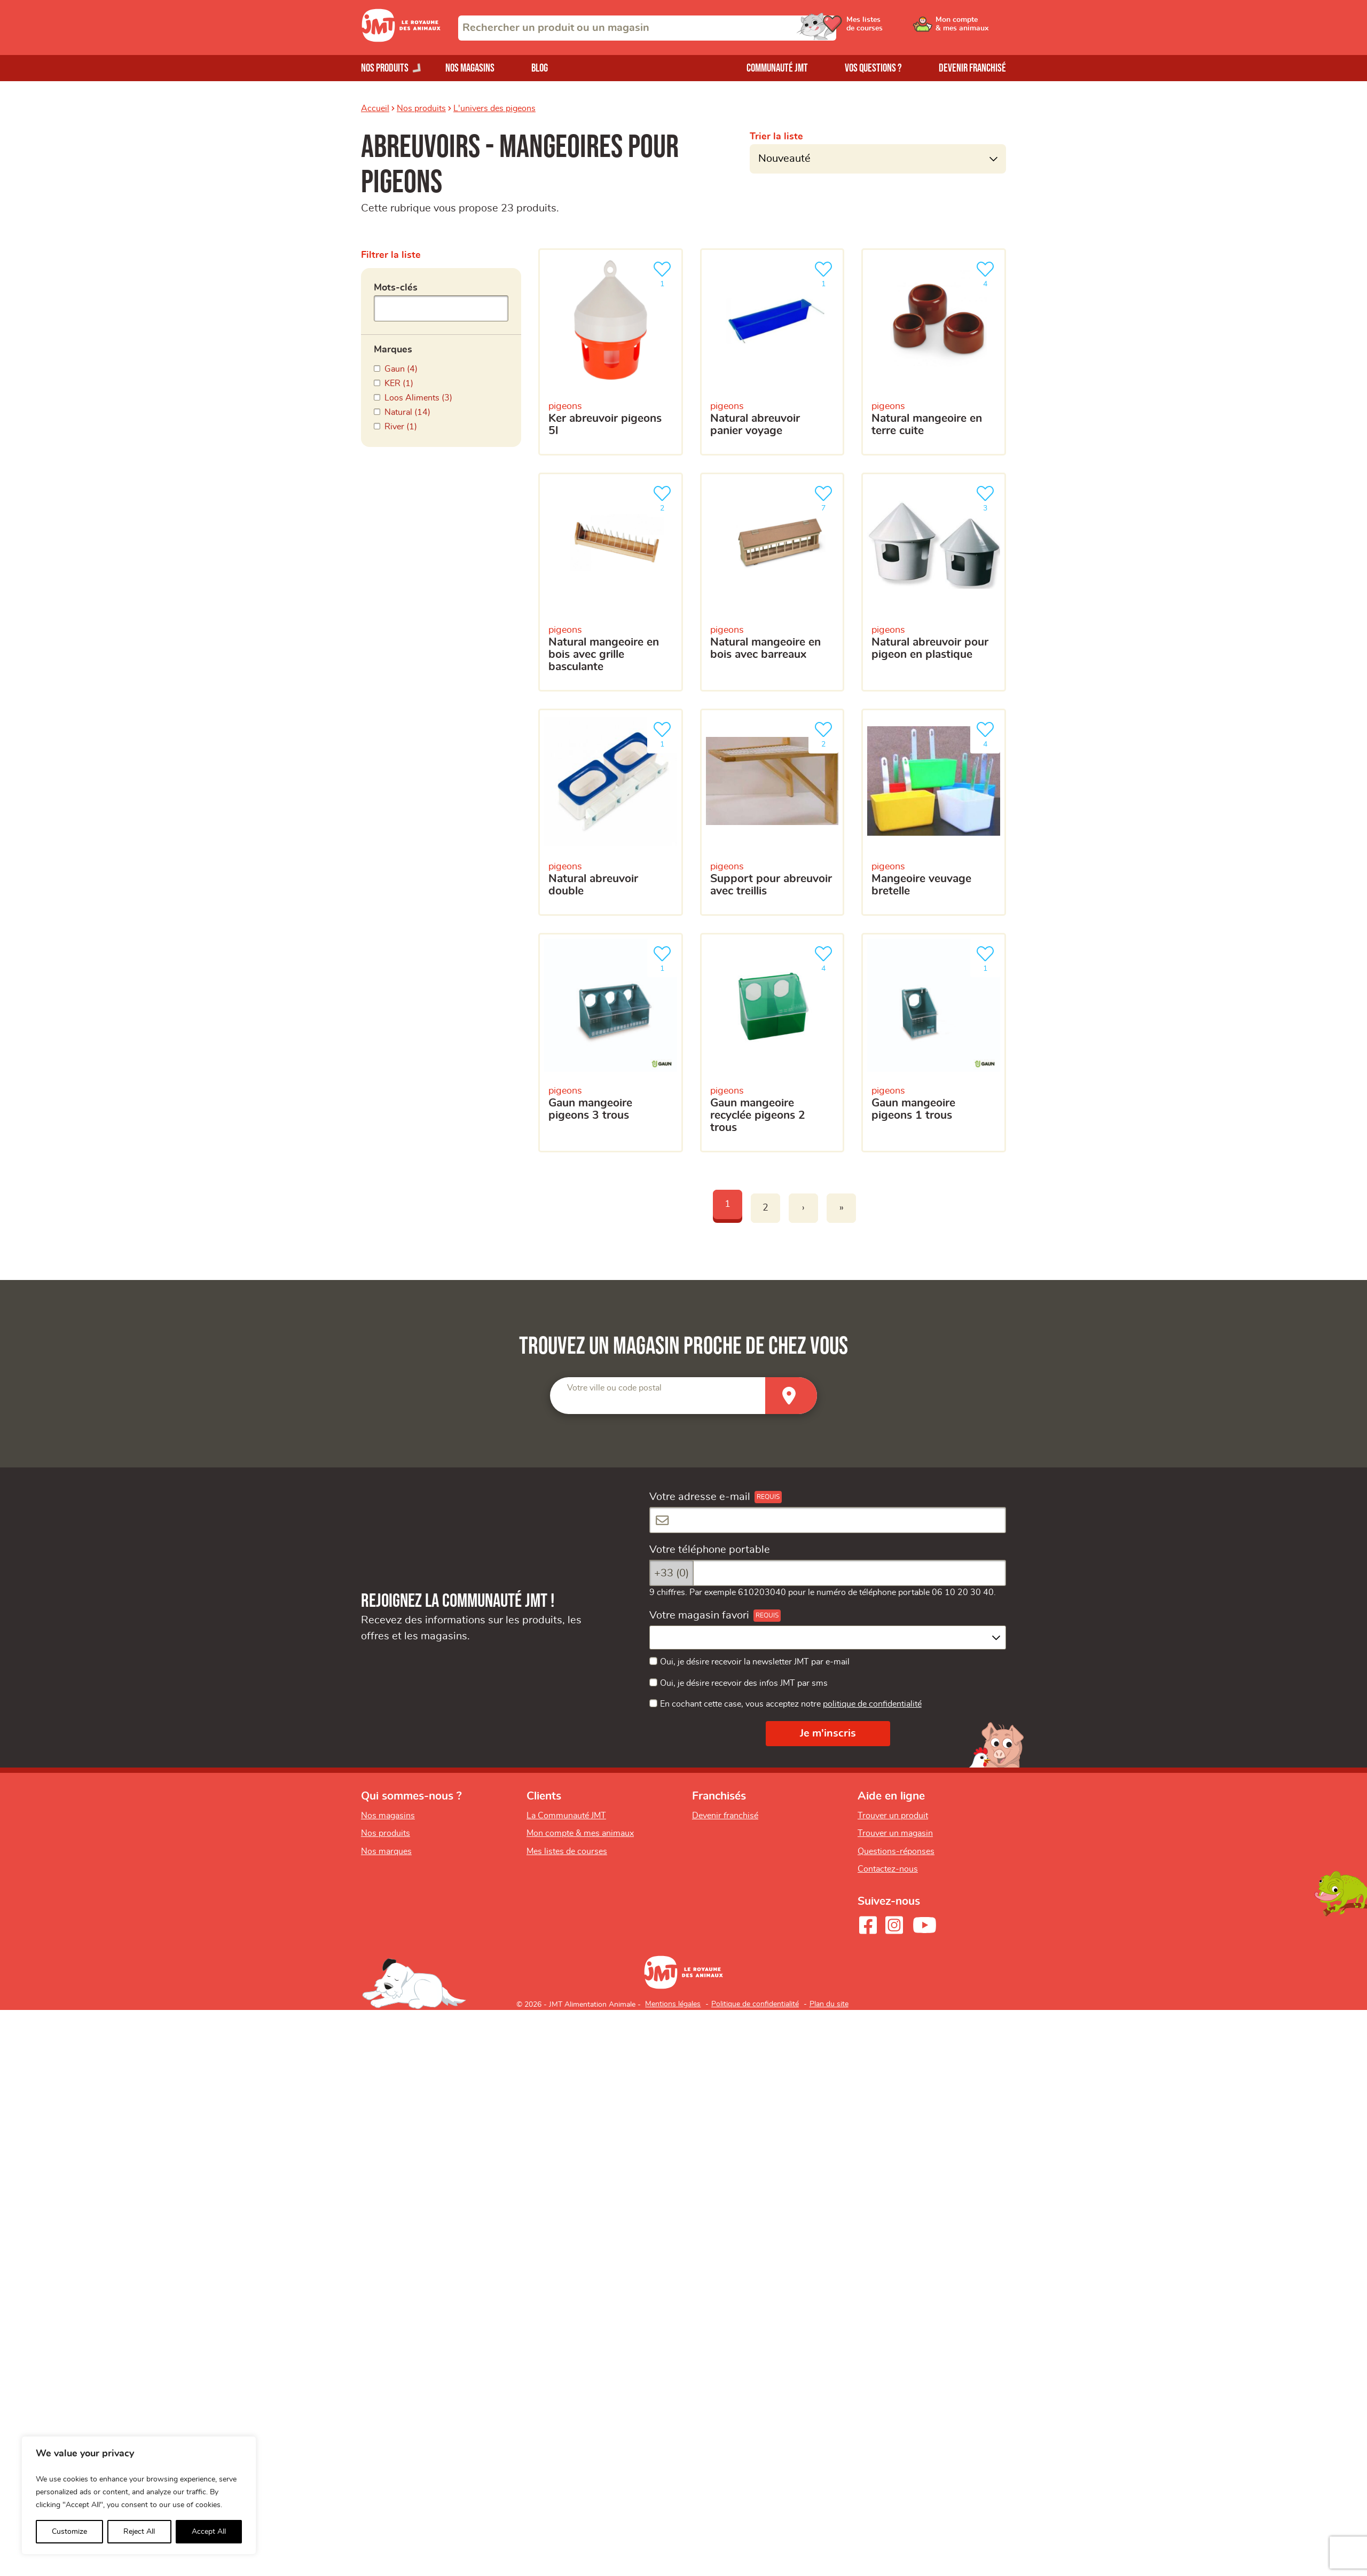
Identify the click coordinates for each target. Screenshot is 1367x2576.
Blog (539, 68)
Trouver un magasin (895, 1833)
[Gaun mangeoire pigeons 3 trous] (610, 1042)
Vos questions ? (873, 68)
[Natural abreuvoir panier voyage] (772, 351)
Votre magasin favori (699, 1615)
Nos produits (421, 108)
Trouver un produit (893, 1815)
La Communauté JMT (566, 1815)
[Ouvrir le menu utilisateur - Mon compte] (970, 28)
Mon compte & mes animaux (580, 1833)
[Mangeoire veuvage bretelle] (933, 812)
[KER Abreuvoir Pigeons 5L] (610, 351)
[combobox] (647, 28)
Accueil (375, 108)
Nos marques (386, 1851)
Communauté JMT (777, 68)
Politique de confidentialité (755, 2004)
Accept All (209, 2531)
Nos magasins (469, 68)
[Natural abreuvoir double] (610, 812)
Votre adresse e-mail (699, 1496)
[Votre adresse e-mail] (827, 1520)
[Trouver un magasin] (791, 1395)
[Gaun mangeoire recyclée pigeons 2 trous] (772, 1042)
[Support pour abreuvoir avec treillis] (772, 812)
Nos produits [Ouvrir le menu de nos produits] (384, 68)
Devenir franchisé (972, 68)
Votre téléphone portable (709, 1549)
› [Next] (803, 1208)
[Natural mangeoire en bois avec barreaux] (772, 582)
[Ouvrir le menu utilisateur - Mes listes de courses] (889, 28)
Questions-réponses (896, 1851)
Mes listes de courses (567, 1851)
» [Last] (841, 1208)
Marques (393, 350)
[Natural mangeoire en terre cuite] (933, 351)
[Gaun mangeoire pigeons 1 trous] (933, 1042)
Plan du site (829, 2004)
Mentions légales (673, 2004)
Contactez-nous (888, 1869)
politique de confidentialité (872, 1704)
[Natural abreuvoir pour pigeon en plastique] (933, 582)
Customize (69, 2531)
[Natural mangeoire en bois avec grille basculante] (610, 582)
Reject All (139, 2531)
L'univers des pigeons (494, 108)
